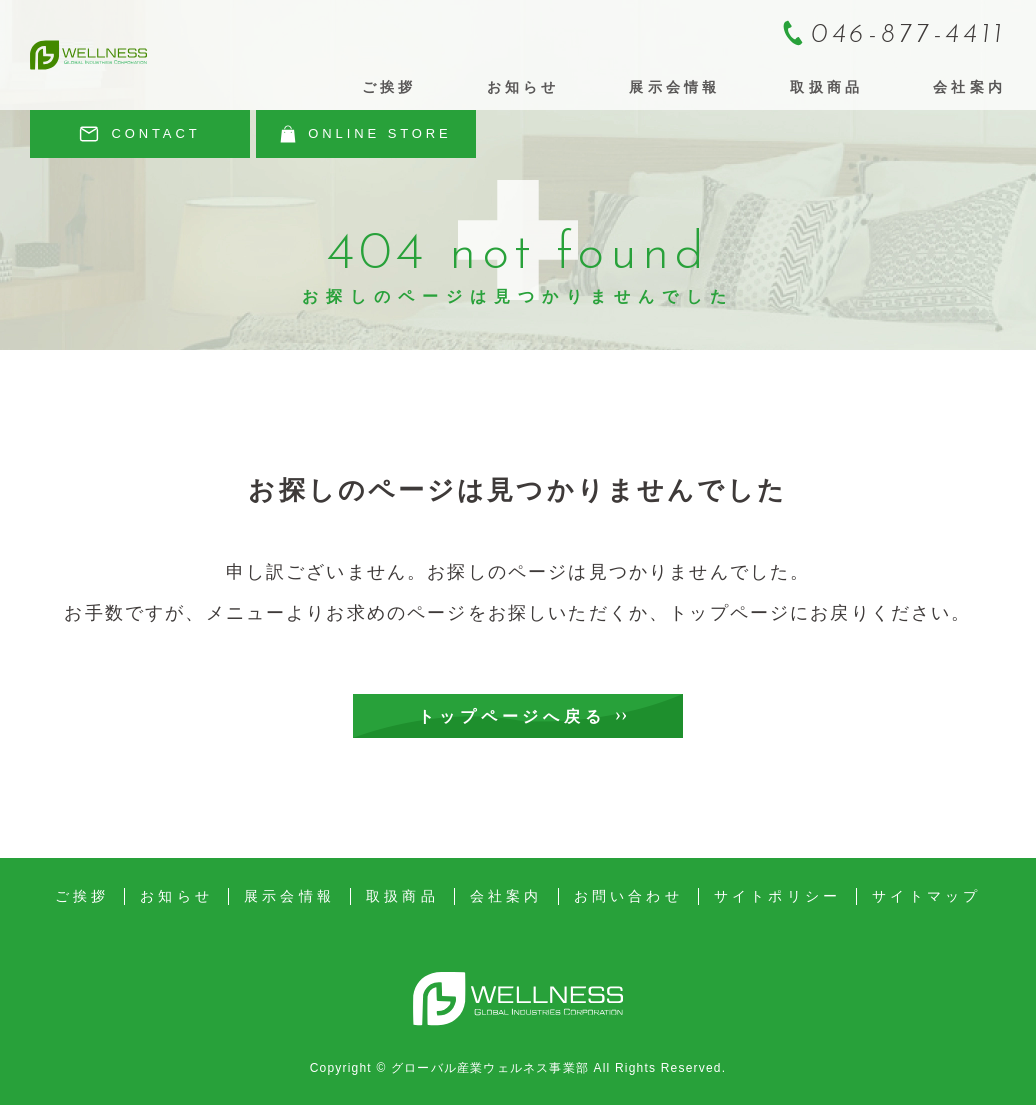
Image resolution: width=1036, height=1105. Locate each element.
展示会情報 (674, 87)
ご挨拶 (389, 87)
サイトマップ (926, 896)
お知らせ (523, 87)
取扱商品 (826, 87)
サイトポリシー (777, 896)
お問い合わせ (628, 896)
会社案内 (969, 87)
